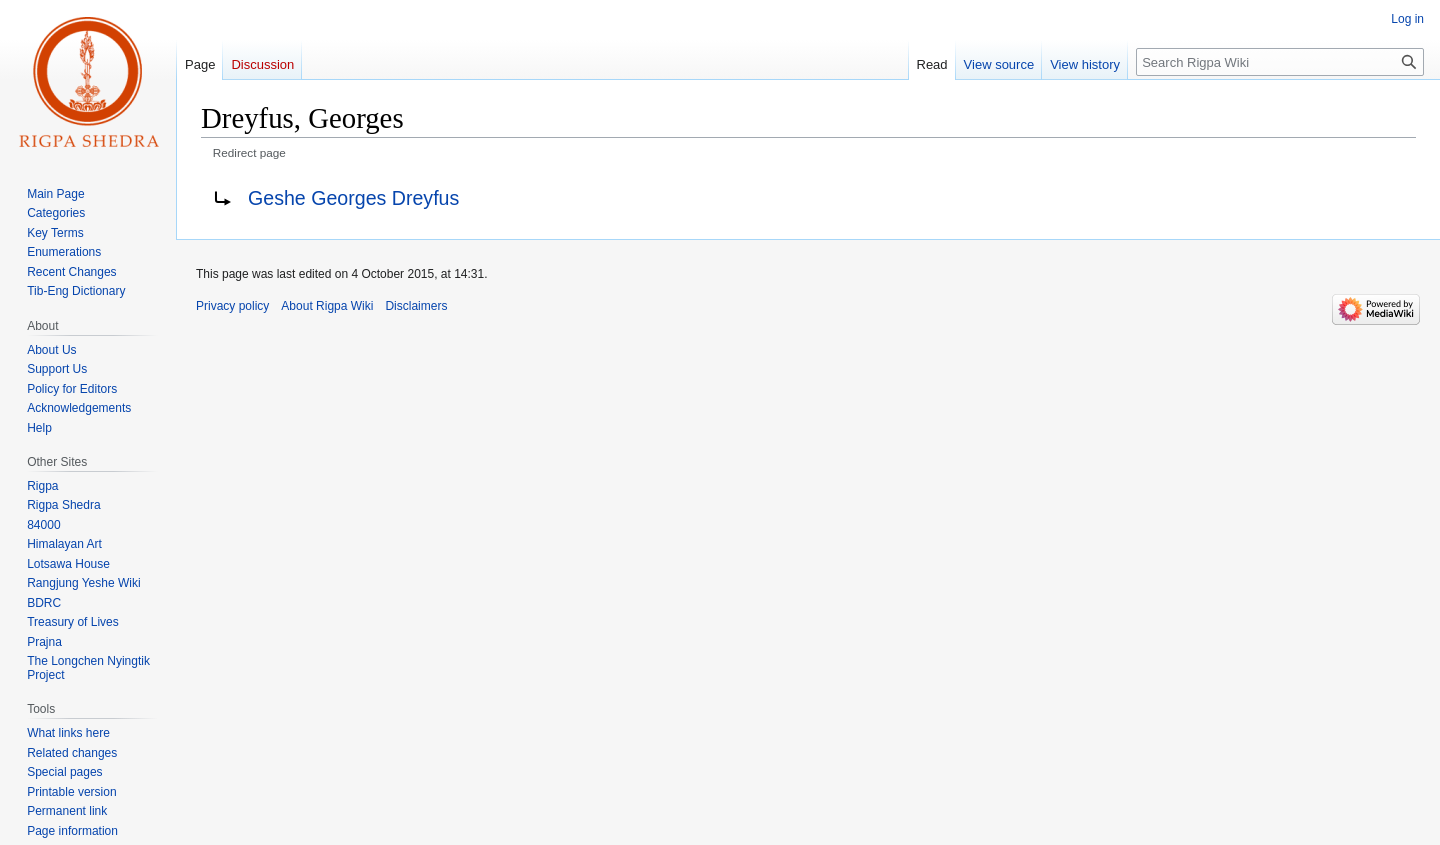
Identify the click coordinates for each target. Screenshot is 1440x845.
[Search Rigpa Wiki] (1280, 62)
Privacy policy (232, 306)
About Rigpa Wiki (327, 306)
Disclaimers (416, 306)
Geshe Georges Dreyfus (353, 198)
